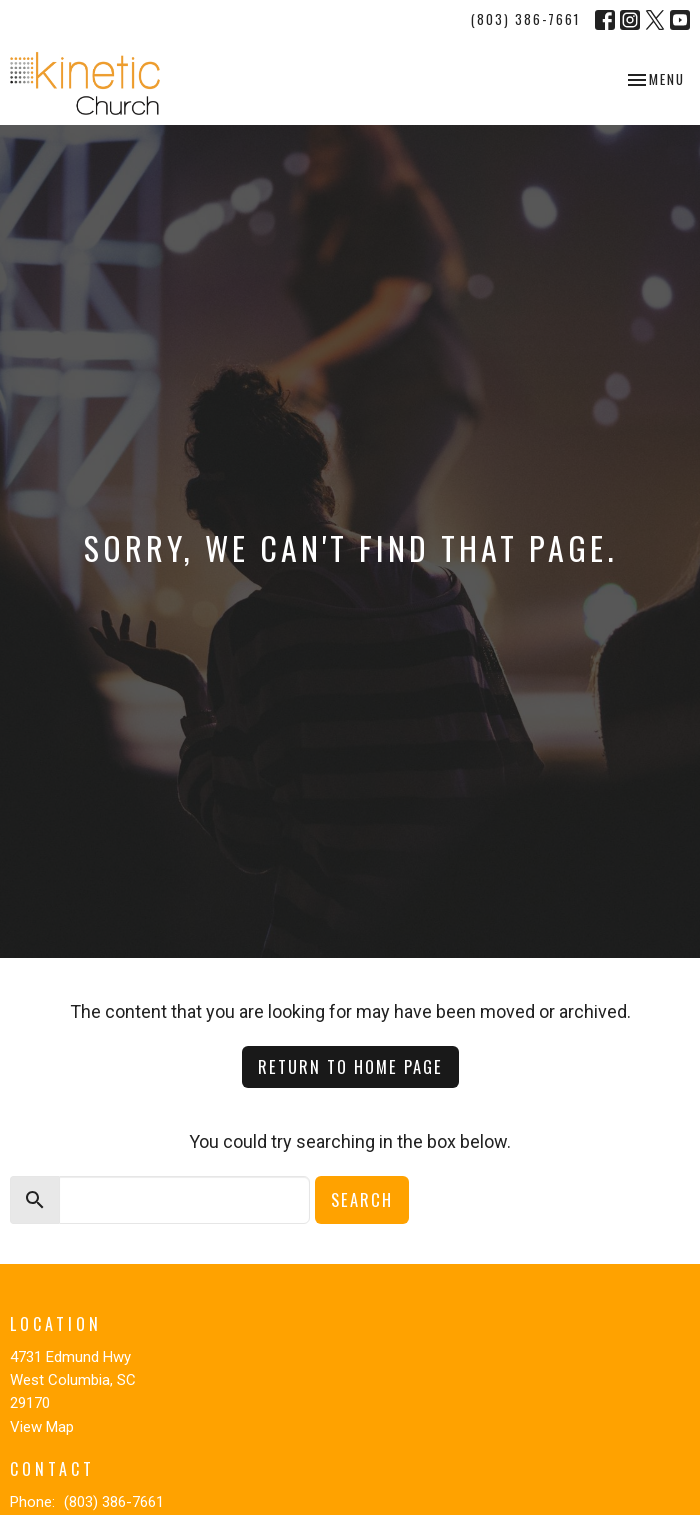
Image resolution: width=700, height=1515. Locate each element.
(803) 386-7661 (525, 19)
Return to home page (350, 1066)
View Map (42, 1427)
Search (362, 1199)
